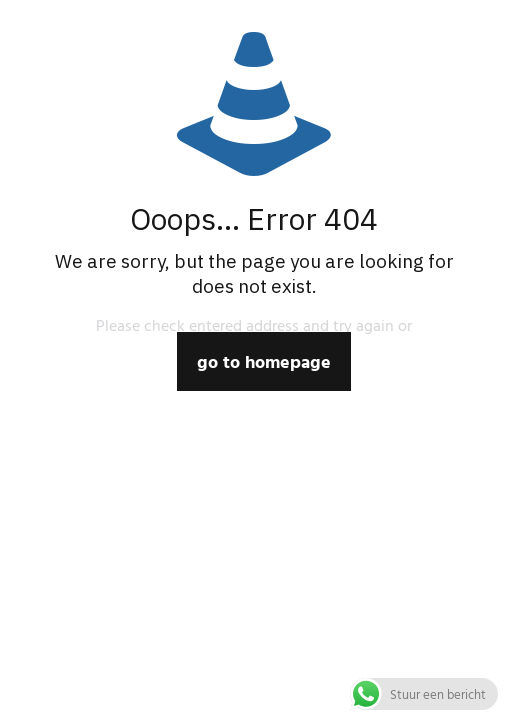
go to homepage (264, 361)
